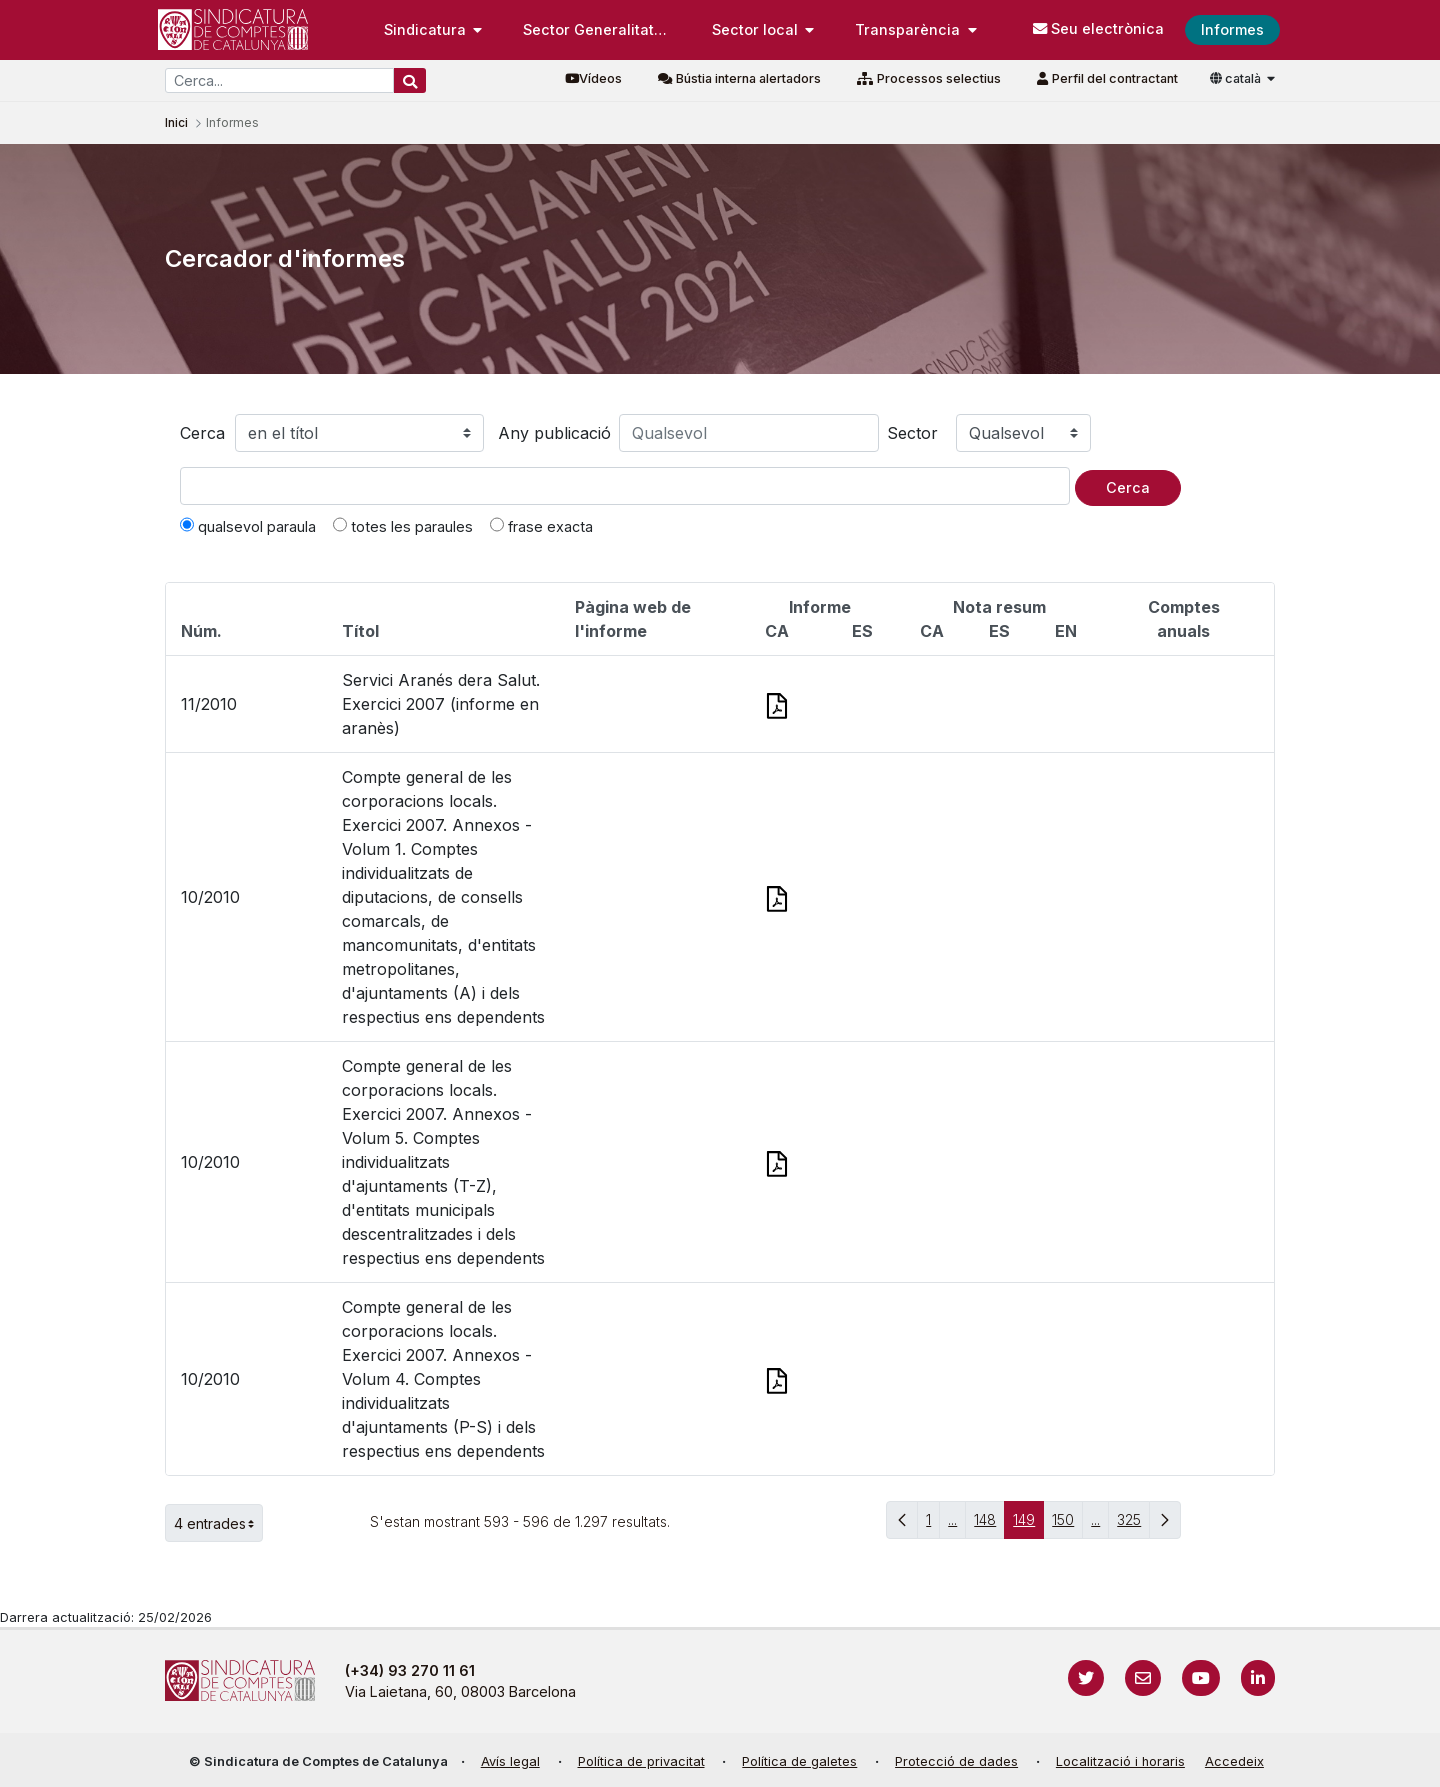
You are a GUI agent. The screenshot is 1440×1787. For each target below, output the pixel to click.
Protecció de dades (956, 1761)
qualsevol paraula (248, 526)
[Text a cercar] (625, 486)
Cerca (202, 433)
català (1237, 78)
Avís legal (510, 1761)
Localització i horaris (1120, 1761)
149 (1028, 1524)
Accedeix (1234, 1761)
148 (989, 1524)
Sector (912, 433)
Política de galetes (799, 1761)
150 (1067, 1524)
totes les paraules (403, 526)
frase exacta (541, 526)
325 (1133, 1524)
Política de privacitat (641, 1761)
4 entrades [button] (218, 1523)
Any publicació (554, 433)
